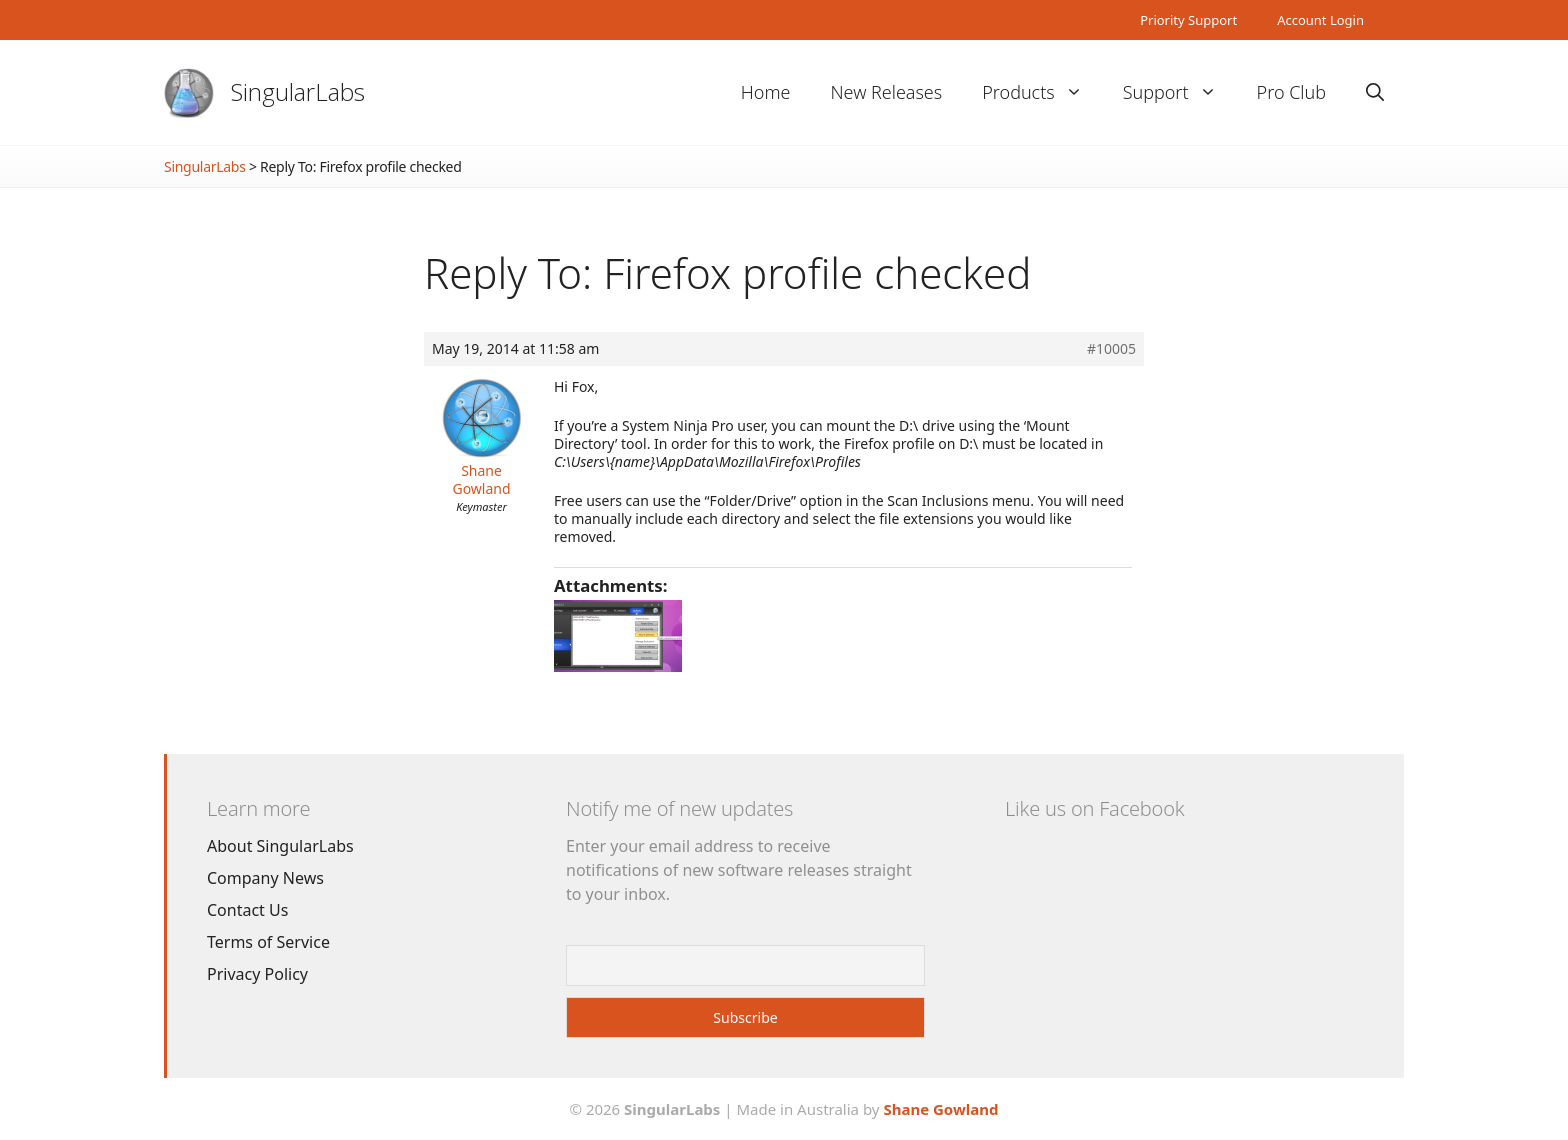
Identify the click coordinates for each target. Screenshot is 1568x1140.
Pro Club (1291, 92)
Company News (265, 878)
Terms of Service (268, 942)
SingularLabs (298, 91)
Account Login (1320, 20)
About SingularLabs (280, 846)
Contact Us (247, 910)
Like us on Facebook (1094, 808)
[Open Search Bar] (1375, 92)
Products (1042, 92)
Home (766, 92)
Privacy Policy (257, 974)
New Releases (886, 92)
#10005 (1111, 349)
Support (1180, 92)
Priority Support (1188, 20)
